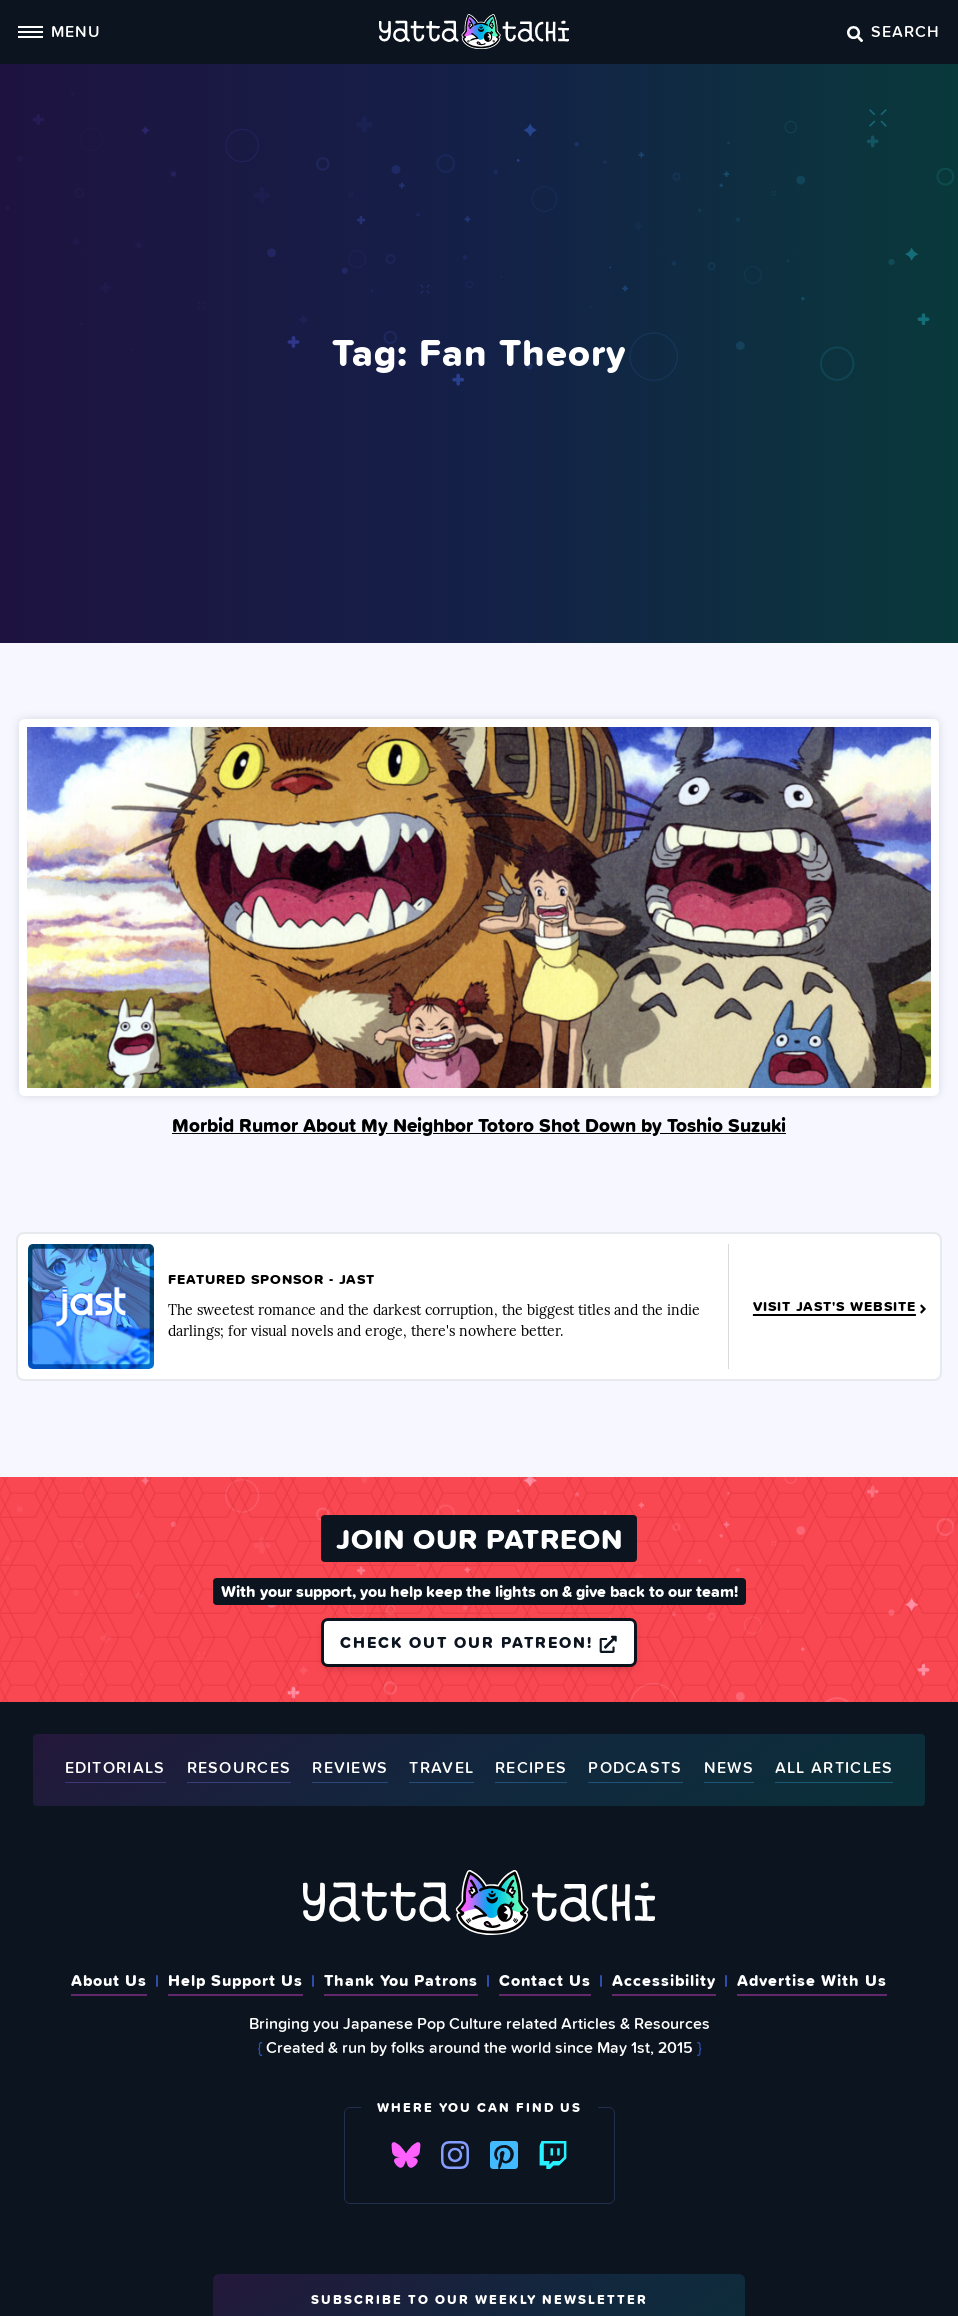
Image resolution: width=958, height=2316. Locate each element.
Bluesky (406, 2155)
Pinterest (504, 2155)
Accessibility (664, 1980)
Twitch (553, 2155)
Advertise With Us (812, 1980)
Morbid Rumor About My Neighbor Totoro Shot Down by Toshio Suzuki (479, 1125)
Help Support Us (235, 1980)
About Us (109, 1980)
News (729, 1768)
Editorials (115, 1768)
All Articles (834, 1768)
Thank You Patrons (401, 1980)
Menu (59, 31)
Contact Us (545, 1980)
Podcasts (635, 1768)
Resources (239, 1768)
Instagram (455, 2155)
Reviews (350, 1768)
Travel (441, 1768)
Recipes (531, 1768)
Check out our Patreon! (478, 1642)
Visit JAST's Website (841, 1307)
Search (893, 31)
